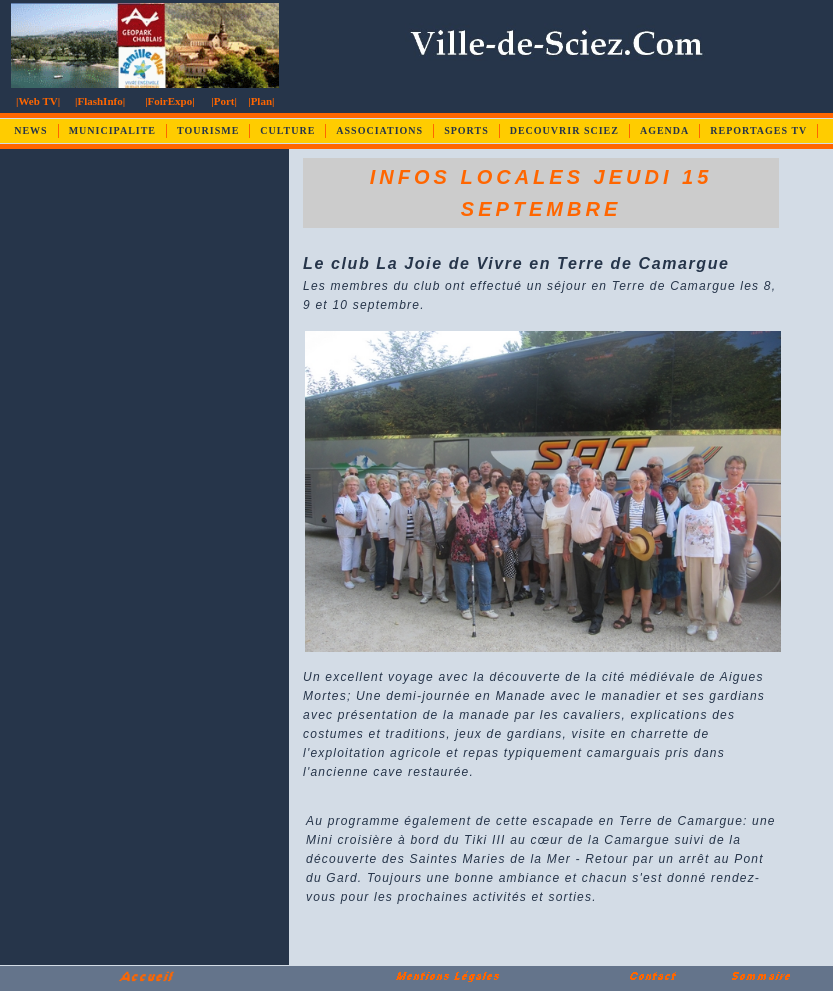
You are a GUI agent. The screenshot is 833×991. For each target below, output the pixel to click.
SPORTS (466, 130)
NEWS (30, 130)
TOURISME (208, 130)
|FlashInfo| (100, 101)
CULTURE (287, 130)
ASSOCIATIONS (379, 130)
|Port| (224, 101)
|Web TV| (38, 101)
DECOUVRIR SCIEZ (564, 130)
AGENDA (664, 130)
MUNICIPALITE (112, 130)
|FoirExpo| (169, 101)
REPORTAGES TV (758, 130)
